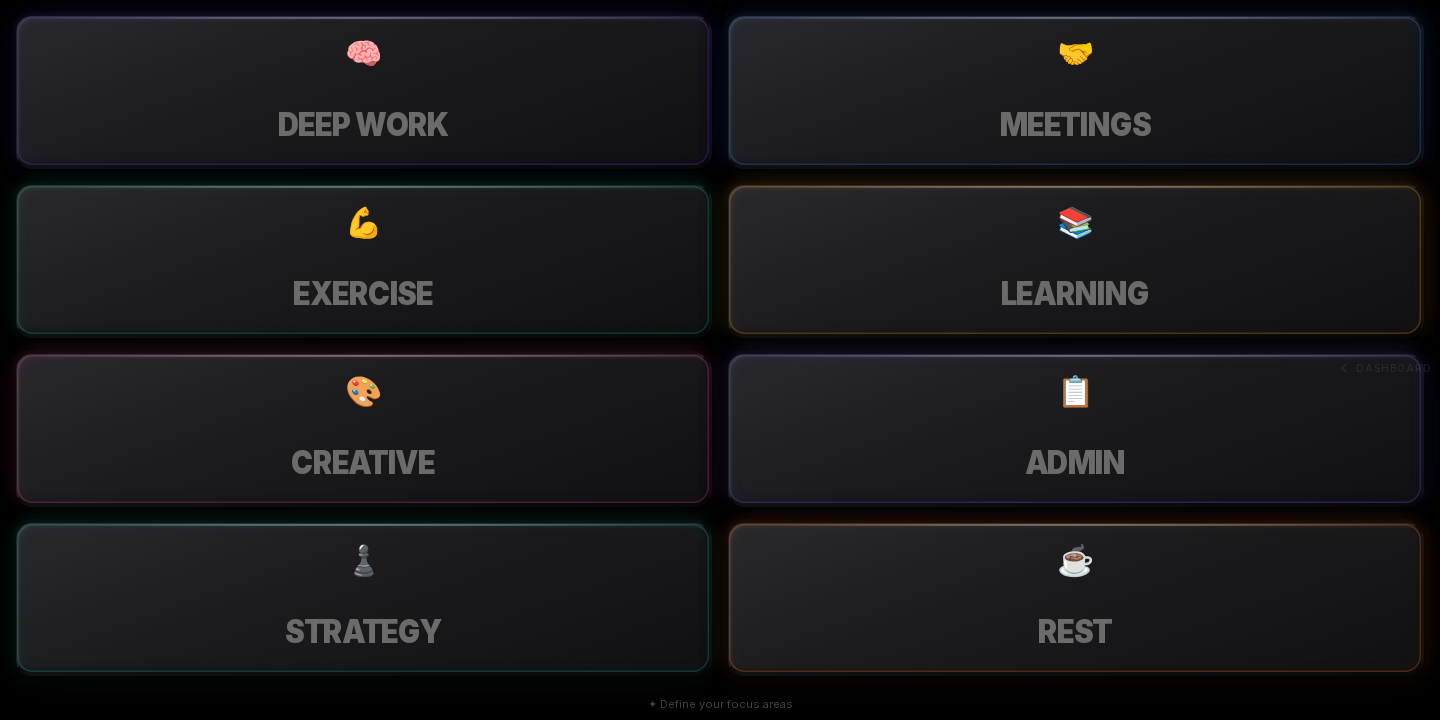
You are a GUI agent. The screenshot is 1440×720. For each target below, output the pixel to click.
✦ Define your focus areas (720, 704)
